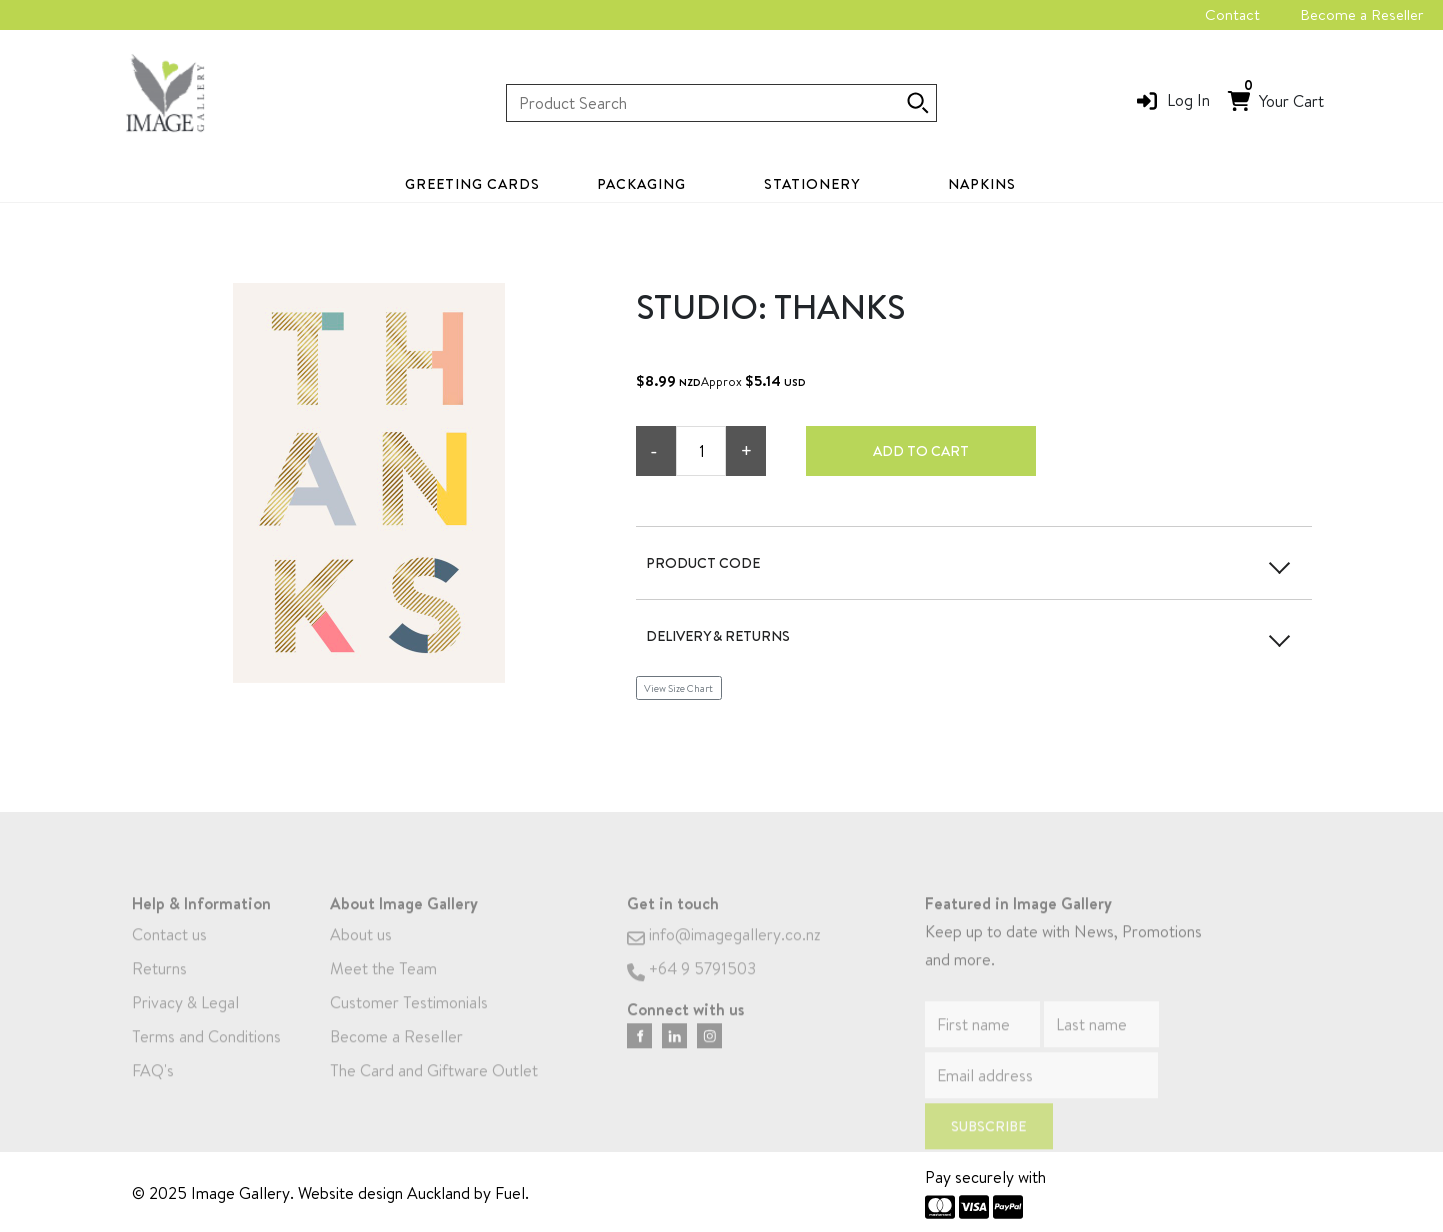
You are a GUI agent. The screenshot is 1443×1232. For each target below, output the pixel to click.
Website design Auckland (384, 1193)
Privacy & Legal (185, 1023)
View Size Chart (678, 688)
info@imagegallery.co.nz (724, 955)
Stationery (812, 184)
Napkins (982, 184)
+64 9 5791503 (691, 989)
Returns (159, 989)
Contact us (169, 955)
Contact (1232, 14)
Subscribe (988, 1147)
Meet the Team (383, 989)
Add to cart (921, 451)
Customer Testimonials (409, 1023)
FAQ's (153, 1091)
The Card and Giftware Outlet (434, 1091)
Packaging (641, 184)
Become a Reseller (1361, 14)
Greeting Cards (472, 184)
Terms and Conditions (206, 1057)
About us (361, 955)
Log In (1188, 100)
